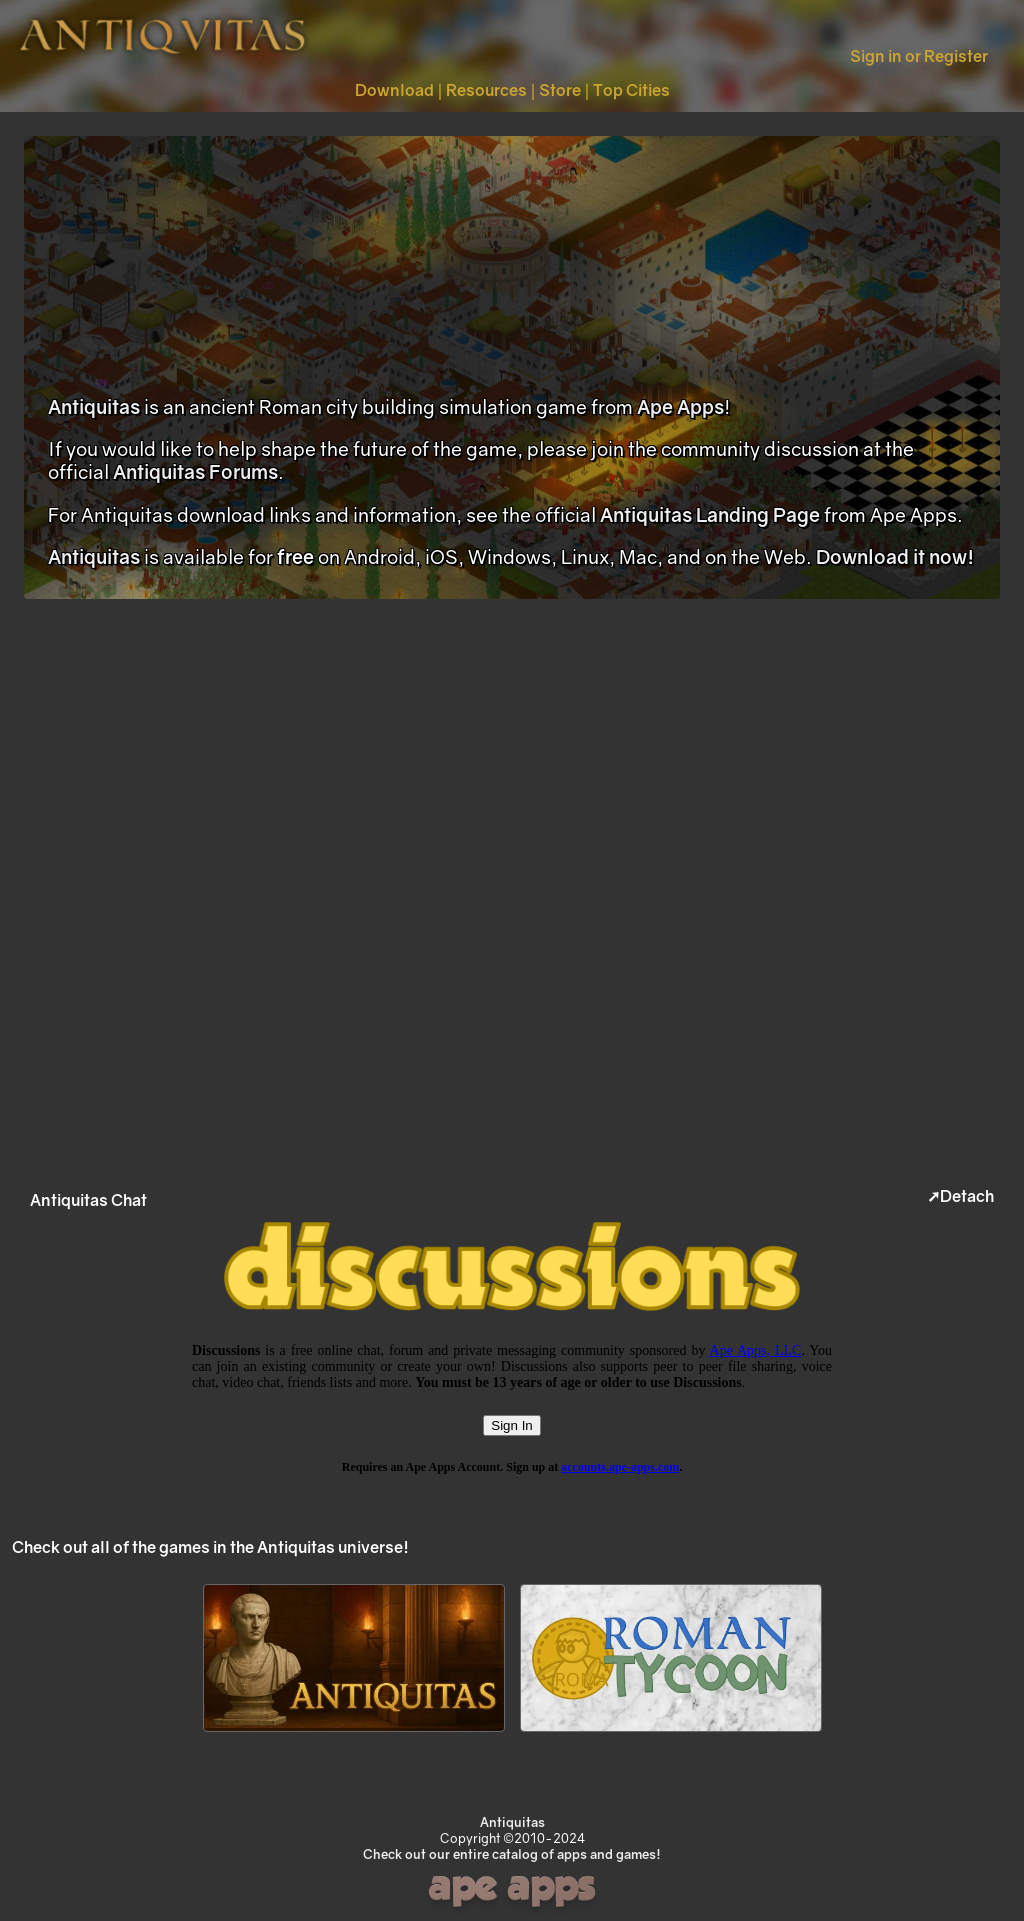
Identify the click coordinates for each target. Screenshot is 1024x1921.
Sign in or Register (919, 56)
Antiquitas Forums (195, 471)
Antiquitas (94, 406)
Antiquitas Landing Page (710, 514)
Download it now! (895, 556)
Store (560, 90)
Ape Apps (680, 406)
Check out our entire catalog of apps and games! (512, 1854)
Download (394, 90)
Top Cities (631, 90)
